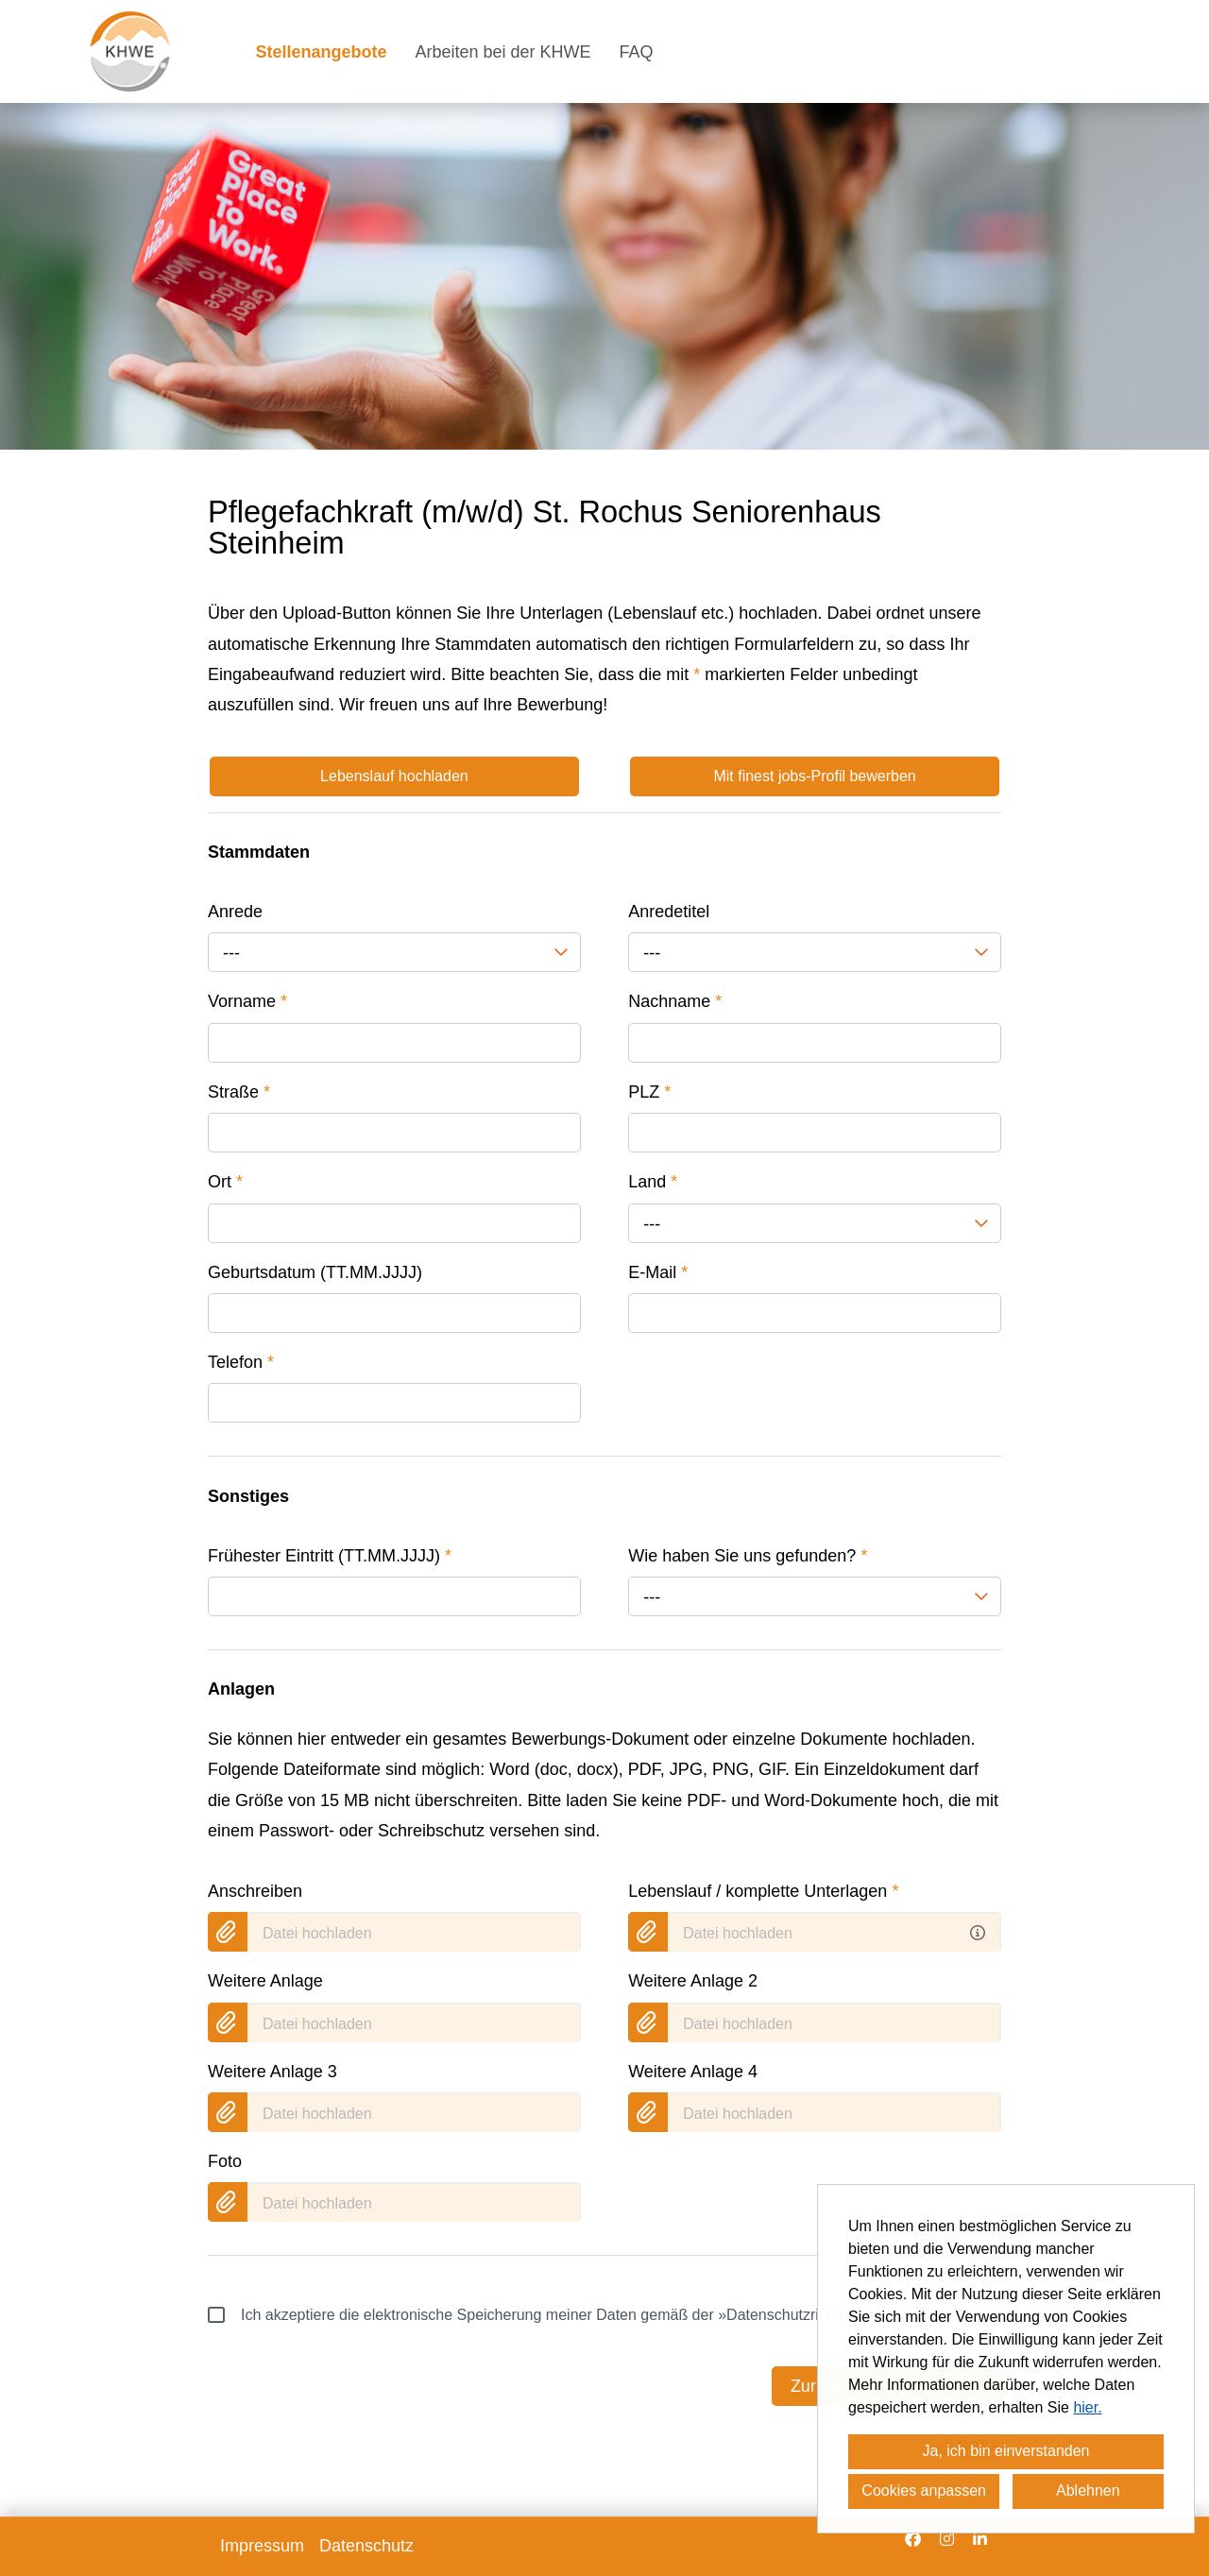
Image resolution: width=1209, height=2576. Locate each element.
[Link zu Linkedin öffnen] (980, 2539)
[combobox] (394, 952)
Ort (225, 1181)
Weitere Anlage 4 (693, 2071)
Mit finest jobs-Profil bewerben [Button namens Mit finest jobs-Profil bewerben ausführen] (814, 776)
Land (652, 1181)
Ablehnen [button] (1088, 2490)
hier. (1087, 2407)
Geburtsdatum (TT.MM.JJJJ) (315, 1272)
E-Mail (658, 1272)
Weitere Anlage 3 (272, 2071)
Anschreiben (255, 1891)
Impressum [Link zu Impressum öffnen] (262, 2545)
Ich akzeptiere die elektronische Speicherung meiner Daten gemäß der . (547, 2315)
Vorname (247, 1001)
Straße (239, 1092)
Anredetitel (668, 911)
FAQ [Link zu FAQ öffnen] (637, 52)
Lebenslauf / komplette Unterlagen (763, 1891)
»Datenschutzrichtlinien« (800, 2315)
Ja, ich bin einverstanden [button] (1006, 2451)
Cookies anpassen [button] (923, 2490)
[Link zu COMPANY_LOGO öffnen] (130, 51)
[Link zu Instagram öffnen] (947, 2539)
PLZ (649, 1092)
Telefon (241, 1362)
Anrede (235, 911)
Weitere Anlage (265, 1980)
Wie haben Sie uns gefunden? (747, 1555)
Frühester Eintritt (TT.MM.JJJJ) (329, 1555)
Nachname (675, 1001)
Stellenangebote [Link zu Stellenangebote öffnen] (320, 52)
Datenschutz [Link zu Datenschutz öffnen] (366, 2545)
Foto (225, 2161)
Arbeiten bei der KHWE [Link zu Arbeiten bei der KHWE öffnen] (503, 52)
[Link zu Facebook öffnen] (913, 2539)
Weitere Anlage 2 (693, 1980)
